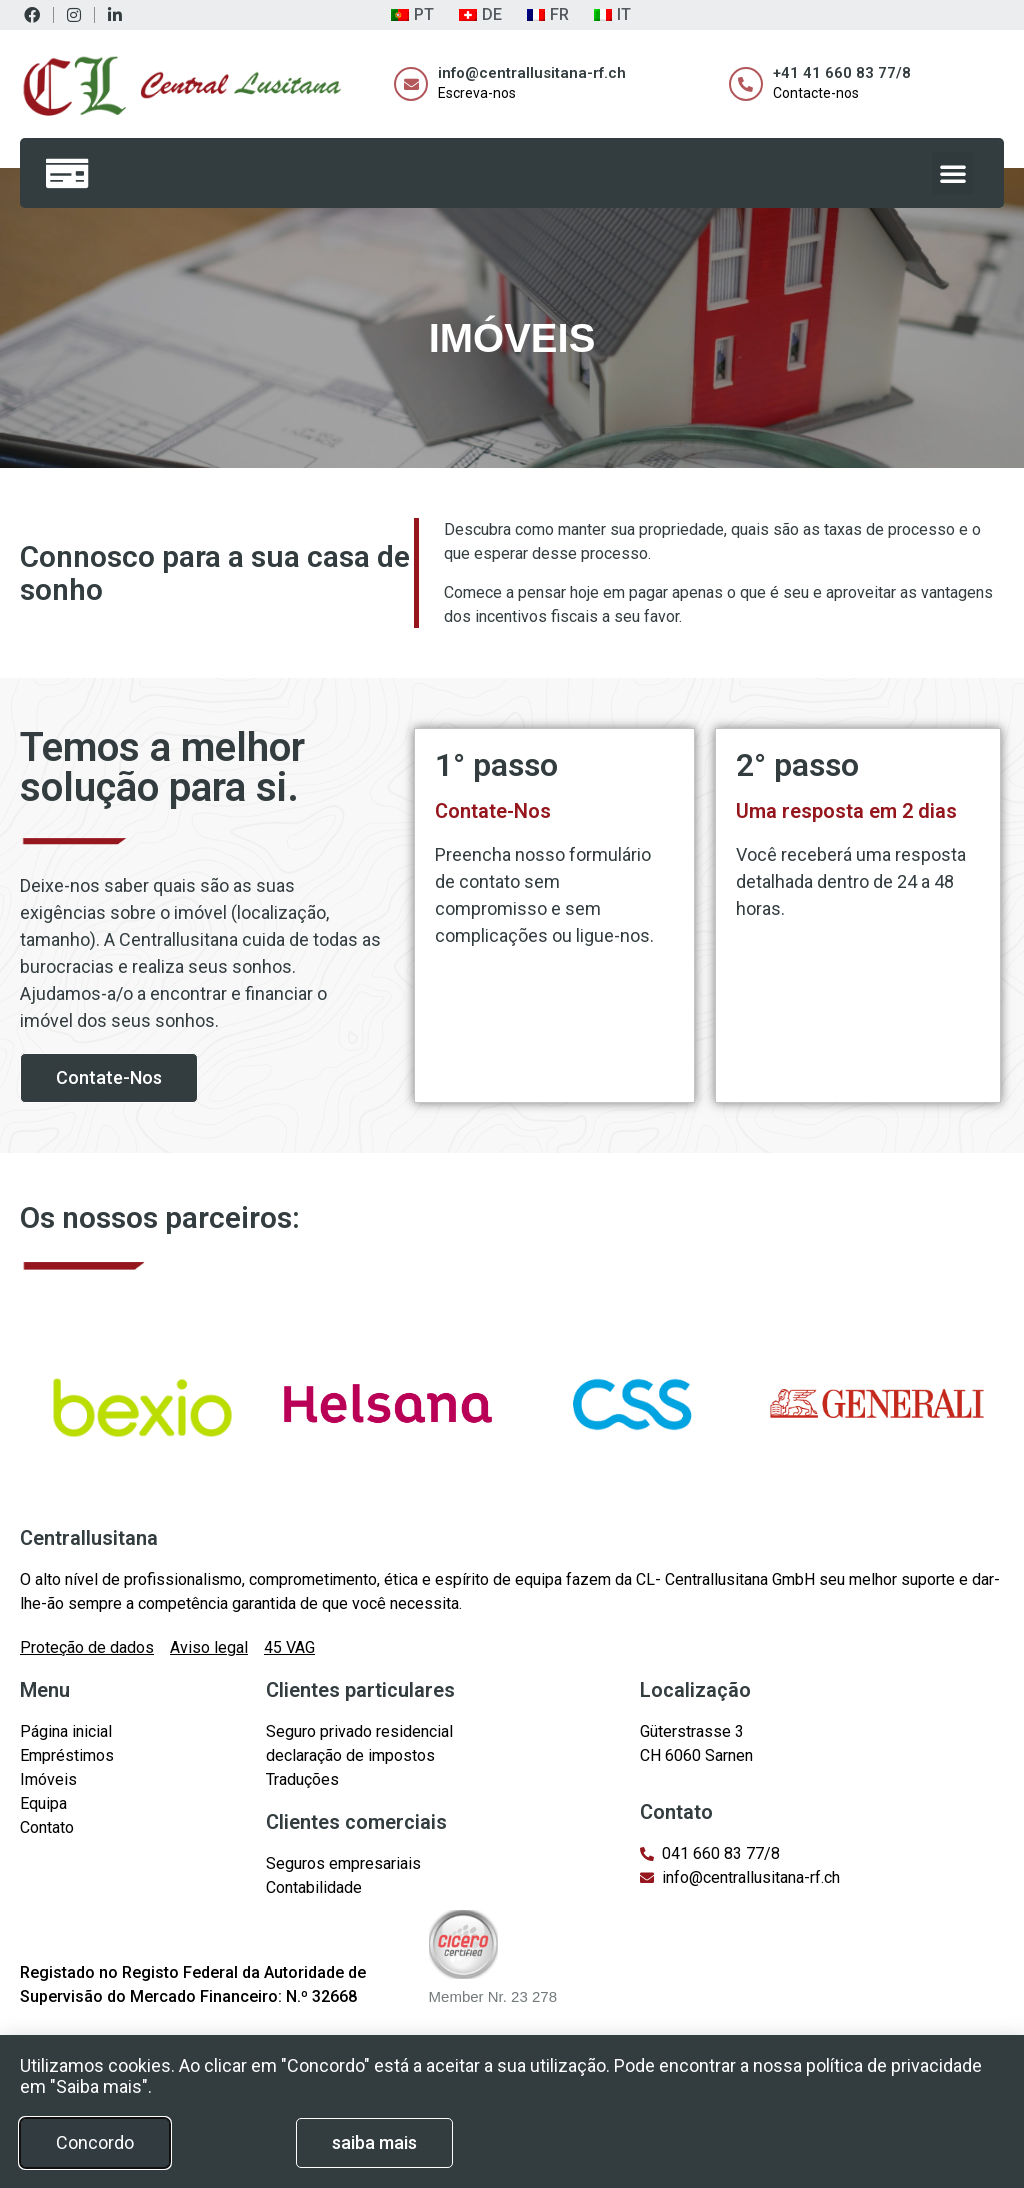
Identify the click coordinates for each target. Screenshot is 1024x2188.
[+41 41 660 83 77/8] (746, 84)
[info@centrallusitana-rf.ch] (411, 84)
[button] (953, 173)
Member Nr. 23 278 (493, 1996)
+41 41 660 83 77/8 (842, 73)
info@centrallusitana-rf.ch (532, 73)
